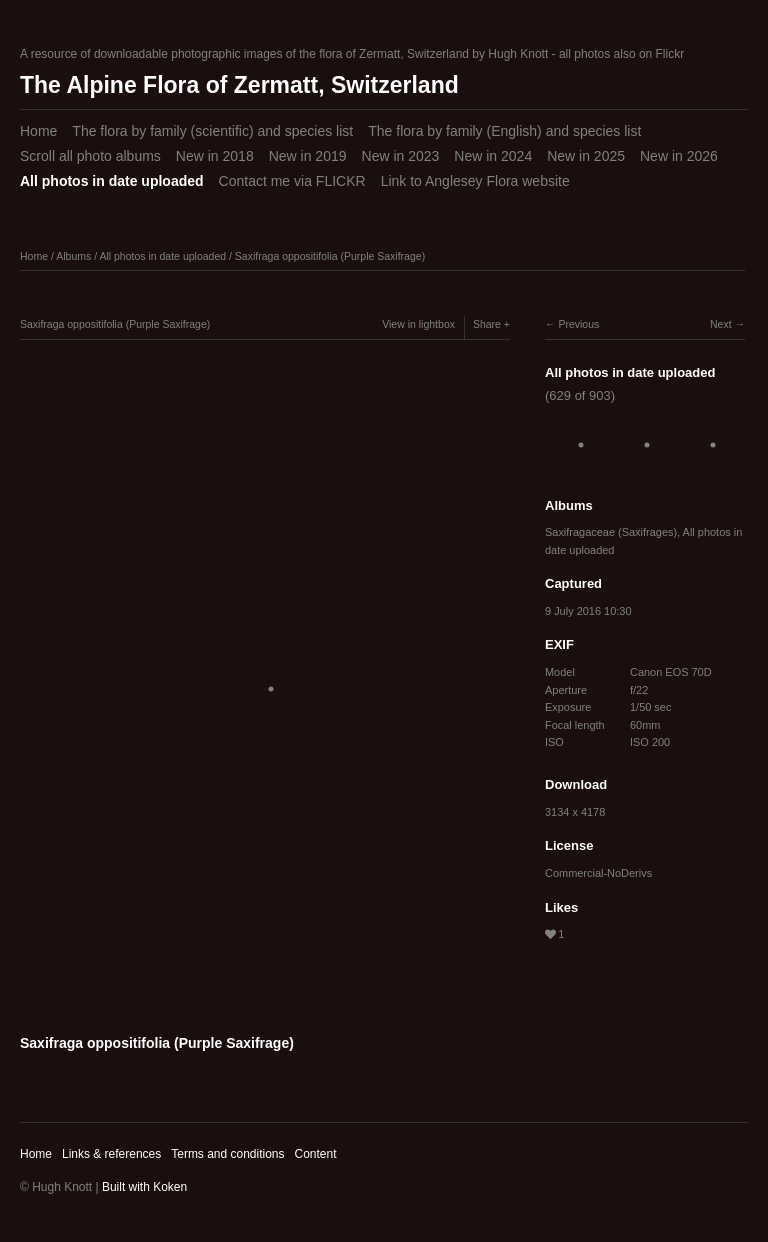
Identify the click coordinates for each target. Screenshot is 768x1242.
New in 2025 (586, 156)
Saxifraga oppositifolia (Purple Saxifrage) (330, 256)
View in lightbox (418, 324)
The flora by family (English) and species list (504, 131)
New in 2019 (308, 156)
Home (38, 131)
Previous (578, 324)
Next (721, 324)
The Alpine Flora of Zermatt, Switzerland (239, 85)
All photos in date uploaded (112, 181)
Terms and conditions (227, 1154)
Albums (73, 256)
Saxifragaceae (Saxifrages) (611, 532)
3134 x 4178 (575, 812)
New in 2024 (493, 156)
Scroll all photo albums (90, 156)
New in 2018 (215, 156)
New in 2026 (679, 156)
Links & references (111, 1154)
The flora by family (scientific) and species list (212, 131)
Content (315, 1154)
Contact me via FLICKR (292, 181)
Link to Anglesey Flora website (475, 181)
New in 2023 (401, 156)
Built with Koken (144, 1187)
